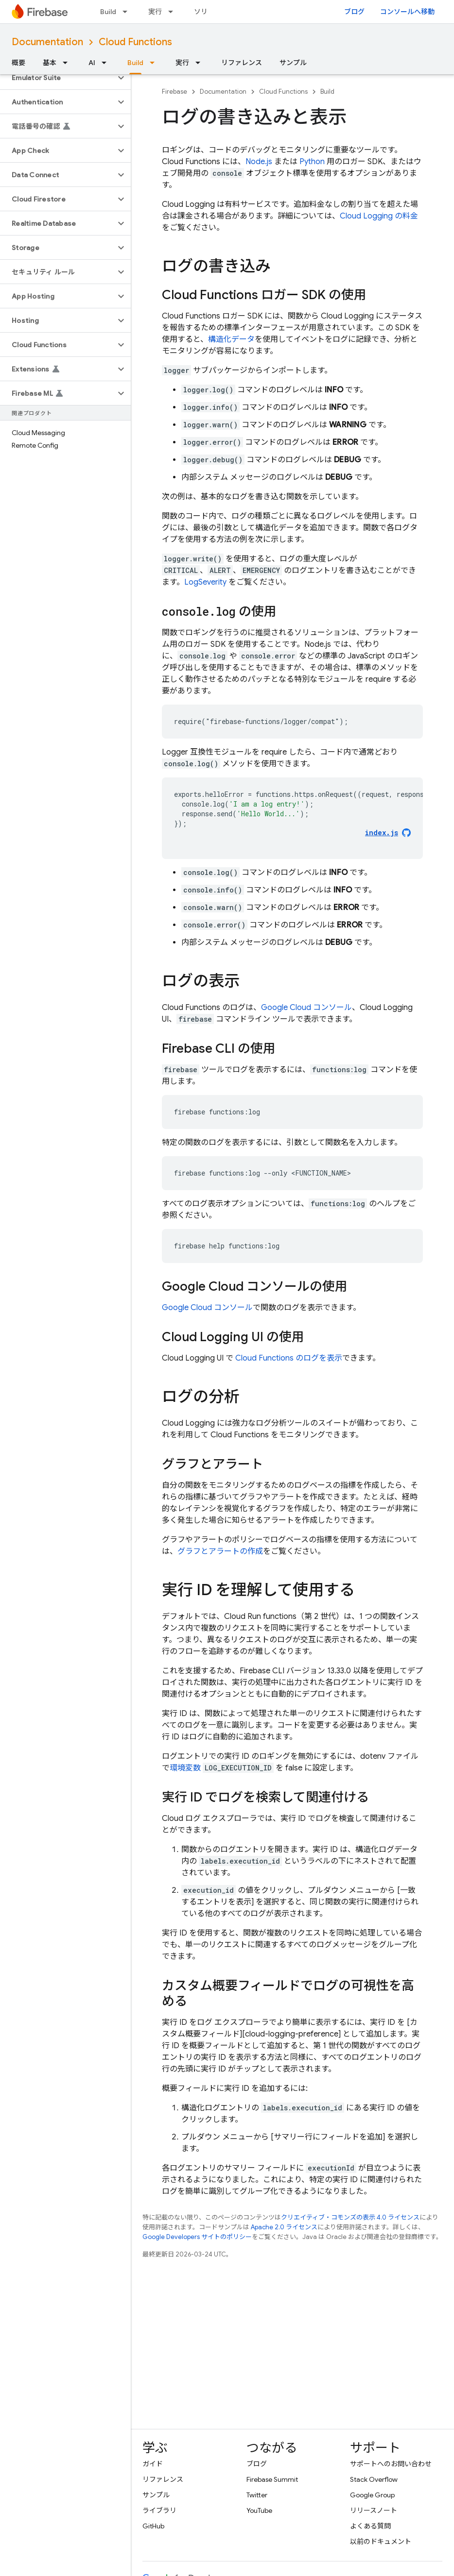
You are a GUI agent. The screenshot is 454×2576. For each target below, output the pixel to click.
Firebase (174, 91)
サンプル (293, 62)
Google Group (372, 2495)
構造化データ (231, 339)
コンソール (306, 1007)
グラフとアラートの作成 (220, 1551)
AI (91, 62)
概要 (18, 62)
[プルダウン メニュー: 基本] (68, 62)
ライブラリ (159, 2510)
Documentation (47, 42)
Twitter (256, 2495)
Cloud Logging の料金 (379, 216)
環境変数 (185, 1768)
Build (108, 11)
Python (312, 162)
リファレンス (241, 62)
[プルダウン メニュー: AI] (107, 62)
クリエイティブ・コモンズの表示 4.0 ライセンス (350, 2217)
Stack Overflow (374, 2479)
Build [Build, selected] (135, 62)
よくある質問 (370, 2526)
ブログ (354, 11)
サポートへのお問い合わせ (391, 2463)
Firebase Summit (272, 2479)
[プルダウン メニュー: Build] (128, 11)
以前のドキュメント (380, 2541)
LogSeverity (205, 582)
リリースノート (373, 2510)
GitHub (153, 2526)
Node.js (258, 162)
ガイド (152, 2463)
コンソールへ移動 (407, 11)
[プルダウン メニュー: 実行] (173, 11)
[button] (57, 77)
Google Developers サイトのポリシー (197, 2237)
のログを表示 (288, 1358)
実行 (155, 11)
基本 (49, 62)
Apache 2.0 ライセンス (284, 2227)
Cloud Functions (135, 42)
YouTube (259, 2510)
